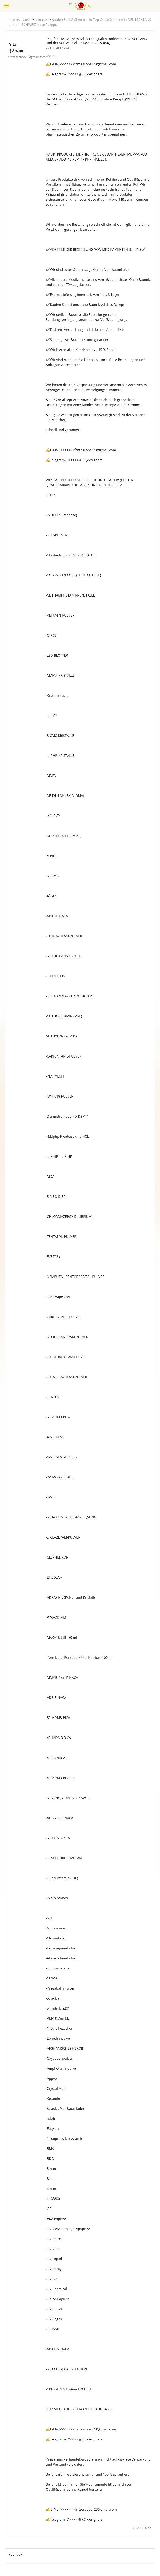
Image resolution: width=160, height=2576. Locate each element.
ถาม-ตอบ (41, 19)
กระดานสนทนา (19, 19)
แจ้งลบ (51, 55)
